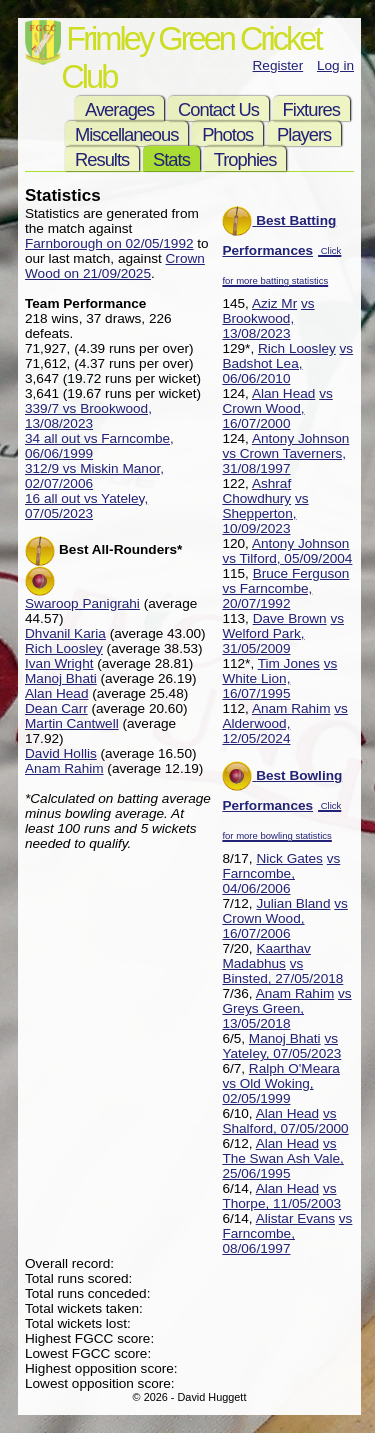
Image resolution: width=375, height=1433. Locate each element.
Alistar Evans (295, 1218)
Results (102, 159)
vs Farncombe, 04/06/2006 (281, 873)
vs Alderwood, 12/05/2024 (284, 723)
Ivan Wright (59, 663)
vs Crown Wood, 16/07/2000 (277, 408)
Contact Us (218, 109)
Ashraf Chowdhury (256, 491)
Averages (119, 109)
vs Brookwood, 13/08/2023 (268, 318)
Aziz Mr (274, 303)
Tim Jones (289, 663)
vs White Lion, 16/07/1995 (279, 678)
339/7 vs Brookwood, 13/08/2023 (88, 416)
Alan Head (283, 393)
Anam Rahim (291, 708)
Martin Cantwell (72, 723)
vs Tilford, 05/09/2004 (287, 558)
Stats (171, 159)
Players (304, 134)
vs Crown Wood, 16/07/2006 (284, 918)
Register (278, 65)
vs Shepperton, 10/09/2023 (265, 513)
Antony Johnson (301, 438)
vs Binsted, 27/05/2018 (282, 971)
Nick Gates (289, 858)
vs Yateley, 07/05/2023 (281, 1046)
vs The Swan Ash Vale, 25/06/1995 (282, 1158)
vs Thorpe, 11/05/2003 (281, 1196)
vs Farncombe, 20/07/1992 (267, 596)
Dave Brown (290, 618)
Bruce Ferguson (301, 573)
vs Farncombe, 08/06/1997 (287, 1233)
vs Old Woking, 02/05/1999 (267, 1091)
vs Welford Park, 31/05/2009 (283, 633)
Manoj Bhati (285, 1038)
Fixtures (311, 109)
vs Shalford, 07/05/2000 (285, 1121)
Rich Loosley (297, 348)
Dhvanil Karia (65, 633)
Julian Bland (293, 903)
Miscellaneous (126, 134)
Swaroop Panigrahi (82, 603)
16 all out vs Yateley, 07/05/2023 (86, 506)
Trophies (245, 159)
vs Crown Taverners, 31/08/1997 (284, 461)
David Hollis (61, 753)
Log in (335, 65)
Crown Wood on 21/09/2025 (115, 266)
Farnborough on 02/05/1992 (109, 243)
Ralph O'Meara (294, 1068)
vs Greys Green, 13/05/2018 (286, 1008)
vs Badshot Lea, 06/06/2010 (287, 363)
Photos (227, 134)
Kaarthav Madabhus (266, 956)
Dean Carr (56, 708)
